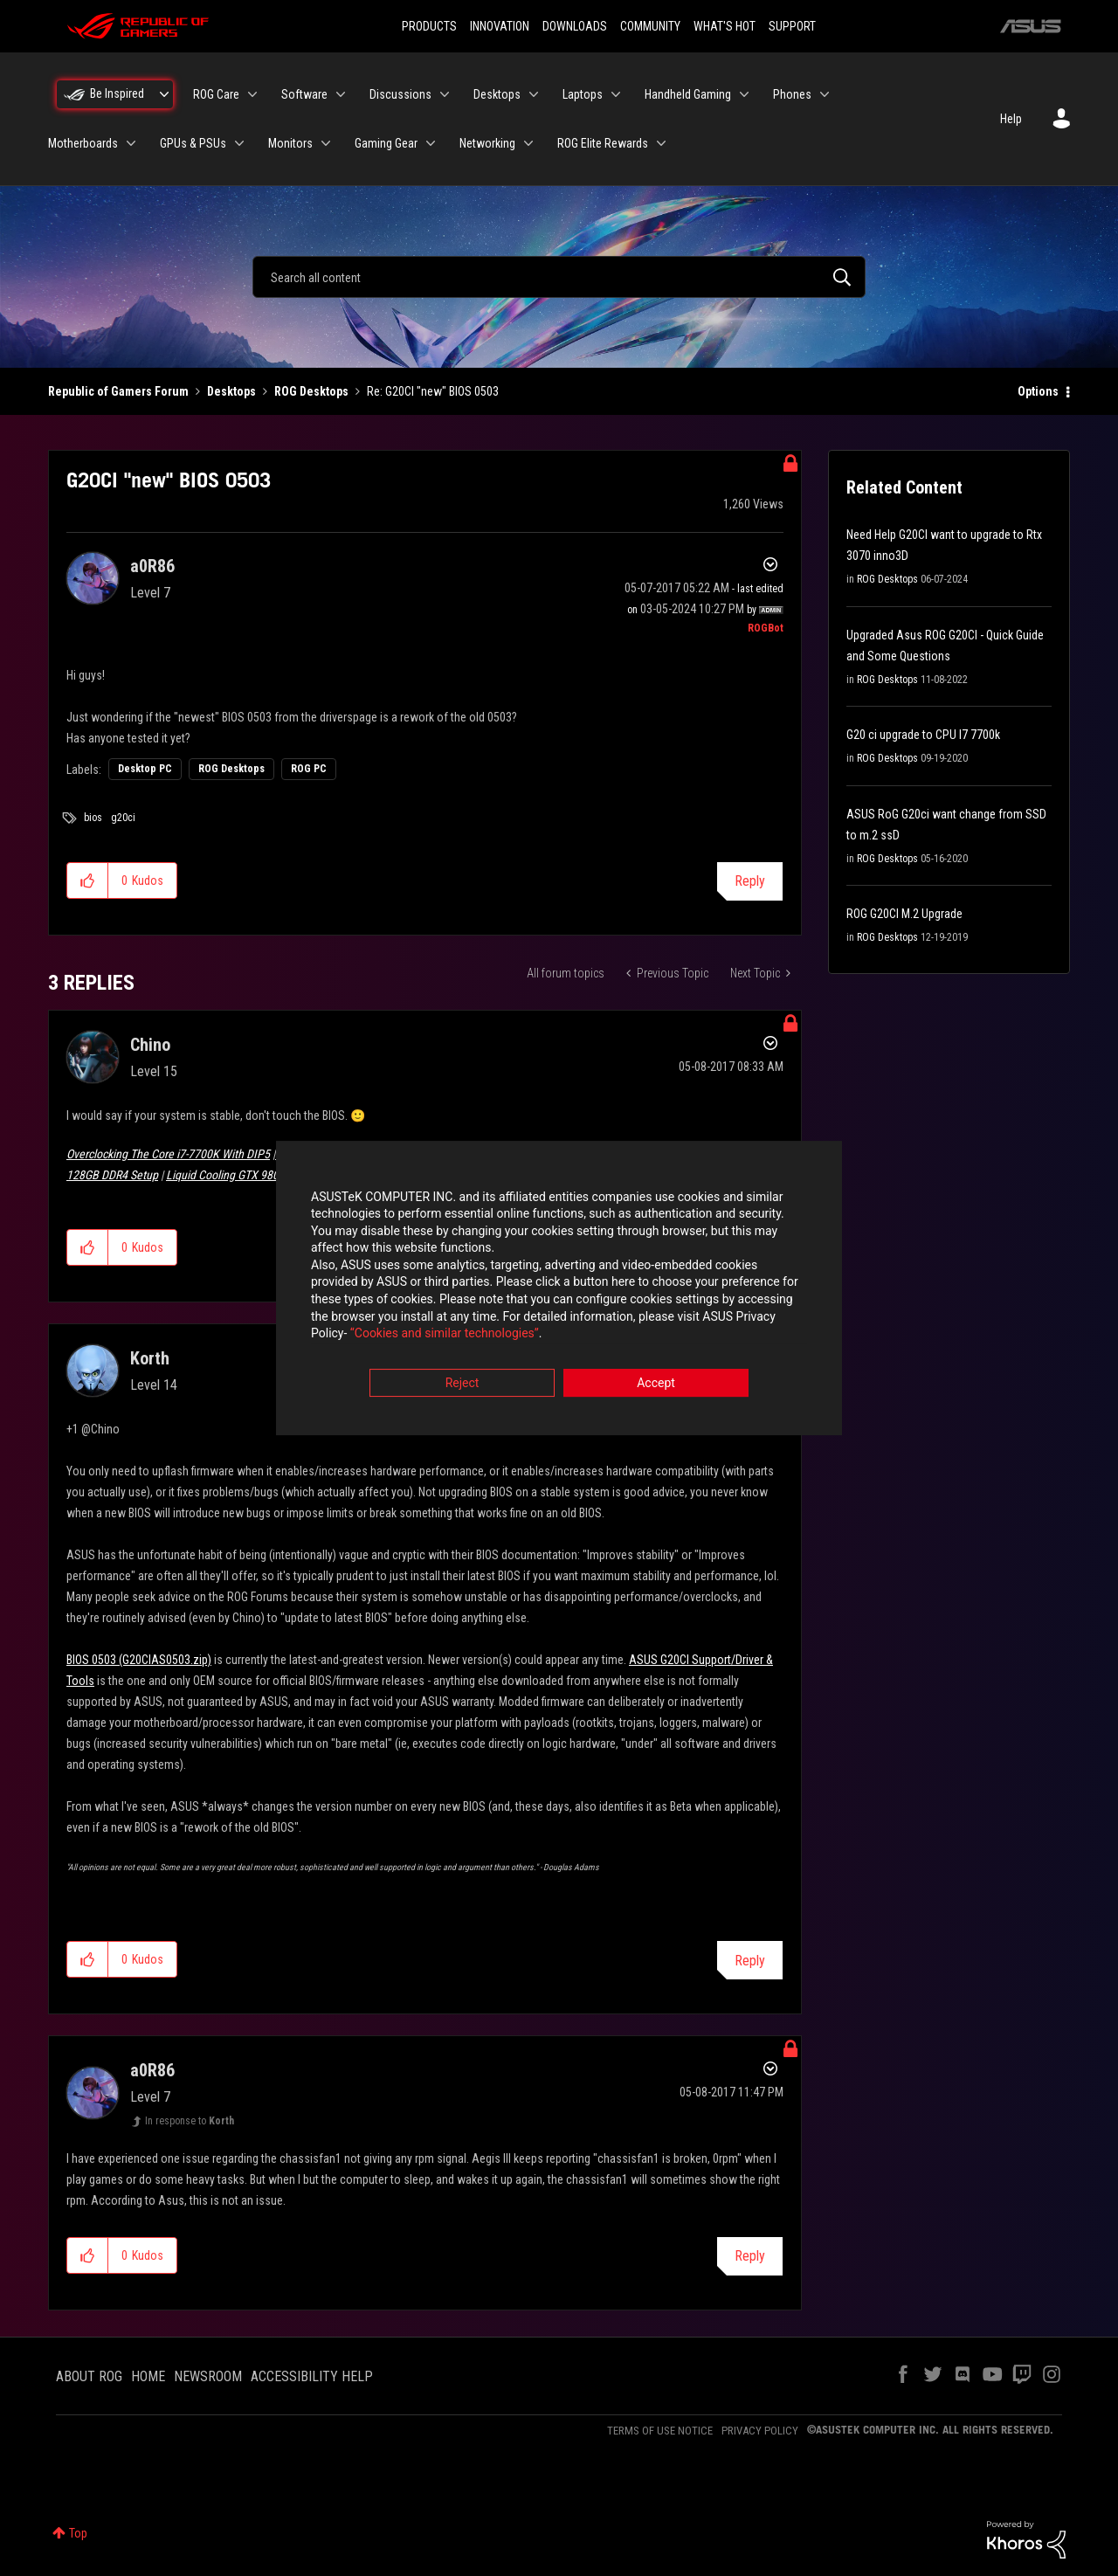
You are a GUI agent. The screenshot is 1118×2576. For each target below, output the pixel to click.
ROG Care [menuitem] (216, 94)
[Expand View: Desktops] (533, 94)
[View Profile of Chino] (150, 1044)
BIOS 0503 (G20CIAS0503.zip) (138, 1660)
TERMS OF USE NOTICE (660, 2430)
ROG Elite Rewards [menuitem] (602, 143)
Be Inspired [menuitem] (117, 93)
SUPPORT (792, 26)
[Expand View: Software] (340, 94)
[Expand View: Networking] (528, 143)
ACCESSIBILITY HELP (312, 2376)
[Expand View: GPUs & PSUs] (239, 143)
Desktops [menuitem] (497, 94)
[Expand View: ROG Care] (252, 94)
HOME (148, 2376)
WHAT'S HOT (725, 26)
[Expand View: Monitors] (326, 143)
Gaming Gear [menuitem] (386, 143)
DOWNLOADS (574, 26)
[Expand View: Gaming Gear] (430, 143)
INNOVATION (499, 26)
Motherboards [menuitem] (83, 143)
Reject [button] (462, 1385)
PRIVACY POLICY (759, 2430)
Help (1011, 119)
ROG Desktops (311, 391)
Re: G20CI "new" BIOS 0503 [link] (433, 391)
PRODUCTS (429, 26)
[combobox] (559, 277)
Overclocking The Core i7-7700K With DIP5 (168, 1154)
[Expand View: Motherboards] (131, 143)
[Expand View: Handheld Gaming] (744, 94)
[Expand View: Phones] (824, 94)
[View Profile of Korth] (149, 1358)
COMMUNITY (650, 26)
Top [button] (78, 2533)
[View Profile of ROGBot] (765, 628)
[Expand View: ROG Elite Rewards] (661, 143)
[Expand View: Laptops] (616, 94)
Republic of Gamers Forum (118, 391)
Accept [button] (656, 1385)
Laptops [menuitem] (582, 94)
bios (93, 817)
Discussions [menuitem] (400, 94)
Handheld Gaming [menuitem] (688, 94)
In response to (189, 2121)
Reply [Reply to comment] (750, 1960)
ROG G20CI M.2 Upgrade (904, 914)
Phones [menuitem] (792, 94)
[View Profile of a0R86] (152, 566)
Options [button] (1038, 391)
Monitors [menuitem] (290, 143)
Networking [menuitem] (487, 143)
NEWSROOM (208, 2376)
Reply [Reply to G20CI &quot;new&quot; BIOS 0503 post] (750, 881)
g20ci (123, 817)
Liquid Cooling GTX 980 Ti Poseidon (252, 1175)
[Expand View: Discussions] (444, 94)
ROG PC (309, 769)
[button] (87, 880)
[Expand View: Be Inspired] (164, 94)
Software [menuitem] (304, 94)
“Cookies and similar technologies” (444, 1336)
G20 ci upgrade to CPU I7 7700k (923, 735)
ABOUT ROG (89, 2376)
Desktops (231, 391)
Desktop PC (145, 769)
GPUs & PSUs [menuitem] (193, 143)
